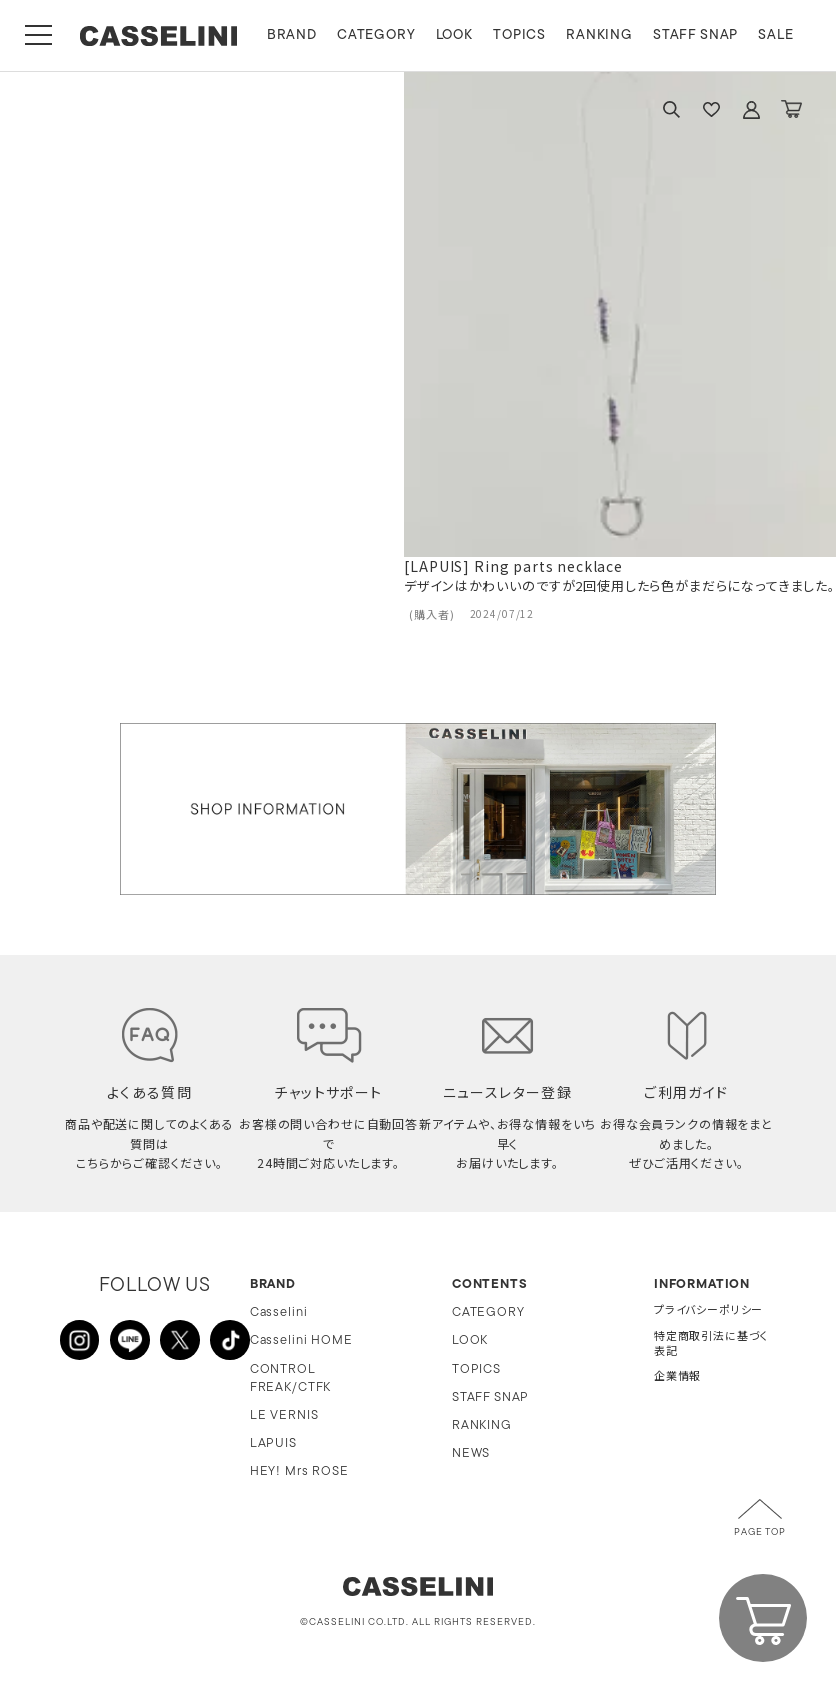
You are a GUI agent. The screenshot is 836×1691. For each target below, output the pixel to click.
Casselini (279, 1312)
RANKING (601, 35)
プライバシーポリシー (708, 1311)
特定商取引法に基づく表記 (711, 1345)
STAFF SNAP (697, 35)
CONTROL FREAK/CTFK (290, 1378)
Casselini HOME (301, 1340)
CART (791, 109)
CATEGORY (378, 35)
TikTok (230, 1340)
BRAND (294, 35)
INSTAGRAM (80, 1340)
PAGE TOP (760, 1533)
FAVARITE (711, 109)
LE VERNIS (284, 1415)
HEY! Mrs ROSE (299, 1471)
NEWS (471, 1453)
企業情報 (677, 1377)
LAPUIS (273, 1443)
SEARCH (671, 109)
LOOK (456, 35)
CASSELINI (159, 36)
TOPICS (521, 35)
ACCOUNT (751, 109)
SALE (778, 35)
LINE (130, 1340)
